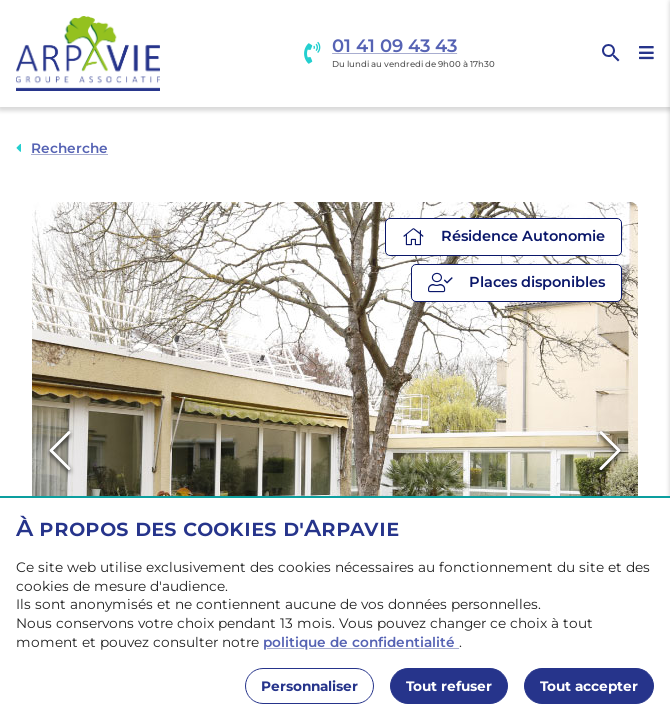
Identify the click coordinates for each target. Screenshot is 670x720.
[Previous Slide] (60, 451)
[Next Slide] (610, 451)
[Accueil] (88, 53)
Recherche (69, 148)
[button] (335, 452)
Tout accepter (589, 686)
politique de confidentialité (361, 642)
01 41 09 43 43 (394, 46)
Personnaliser (309, 686)
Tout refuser (449, 686)
